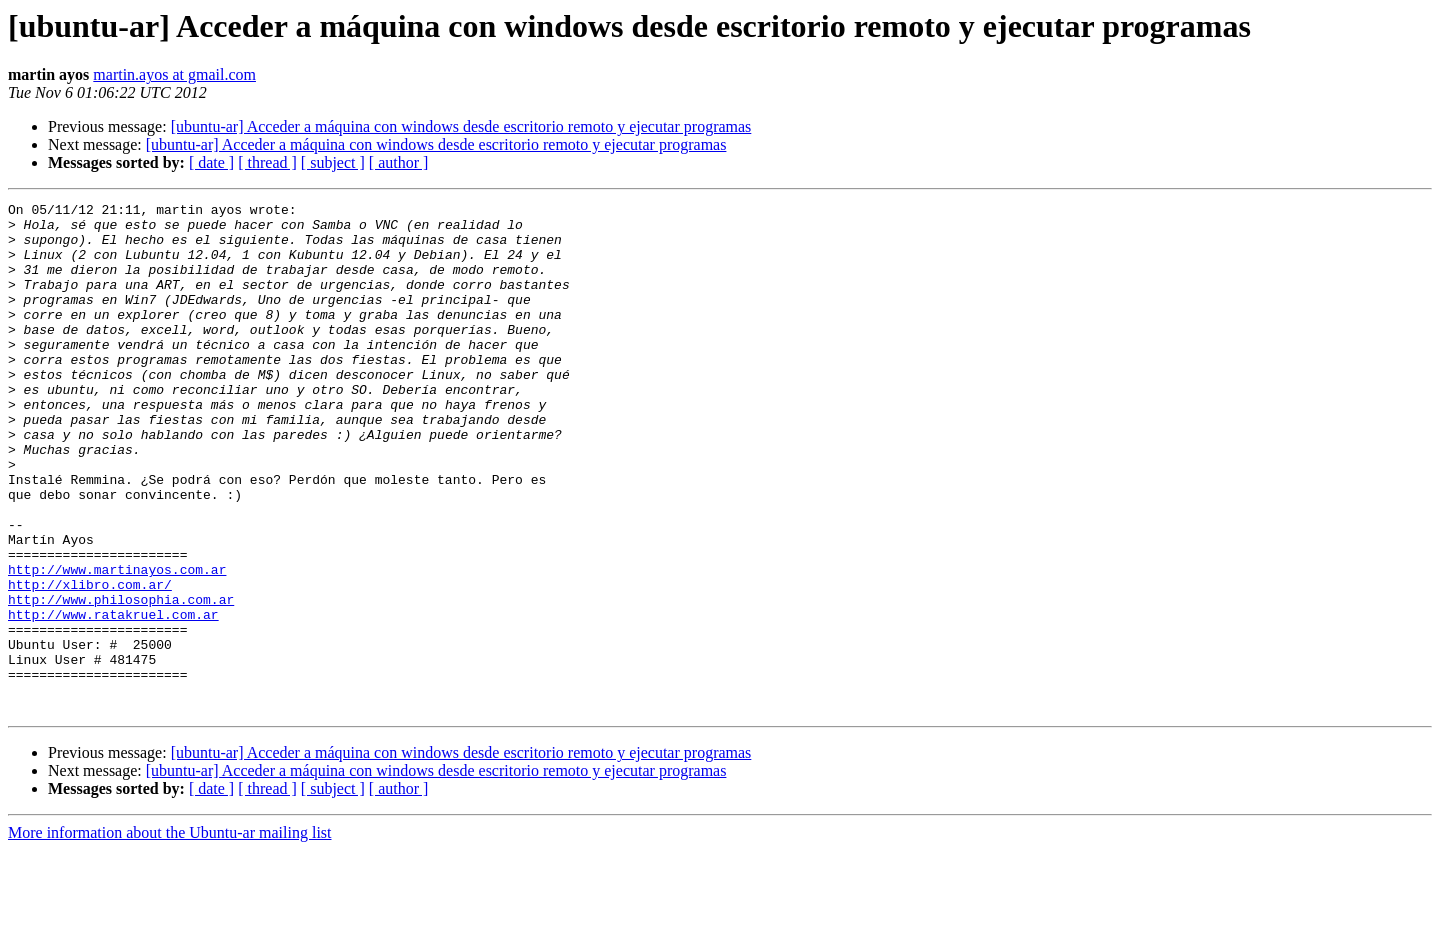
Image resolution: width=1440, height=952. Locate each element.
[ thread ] (267, 162)
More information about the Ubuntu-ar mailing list (170, 934)
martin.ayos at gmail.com (174, 74)
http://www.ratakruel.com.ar (113, 698)
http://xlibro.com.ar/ (90, 662)
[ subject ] (333, 162)
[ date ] (211, 162)
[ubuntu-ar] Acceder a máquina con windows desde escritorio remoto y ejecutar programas (461, 126)
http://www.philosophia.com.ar (121, 680)
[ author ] (399, 162)
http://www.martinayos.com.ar (117, 644)
